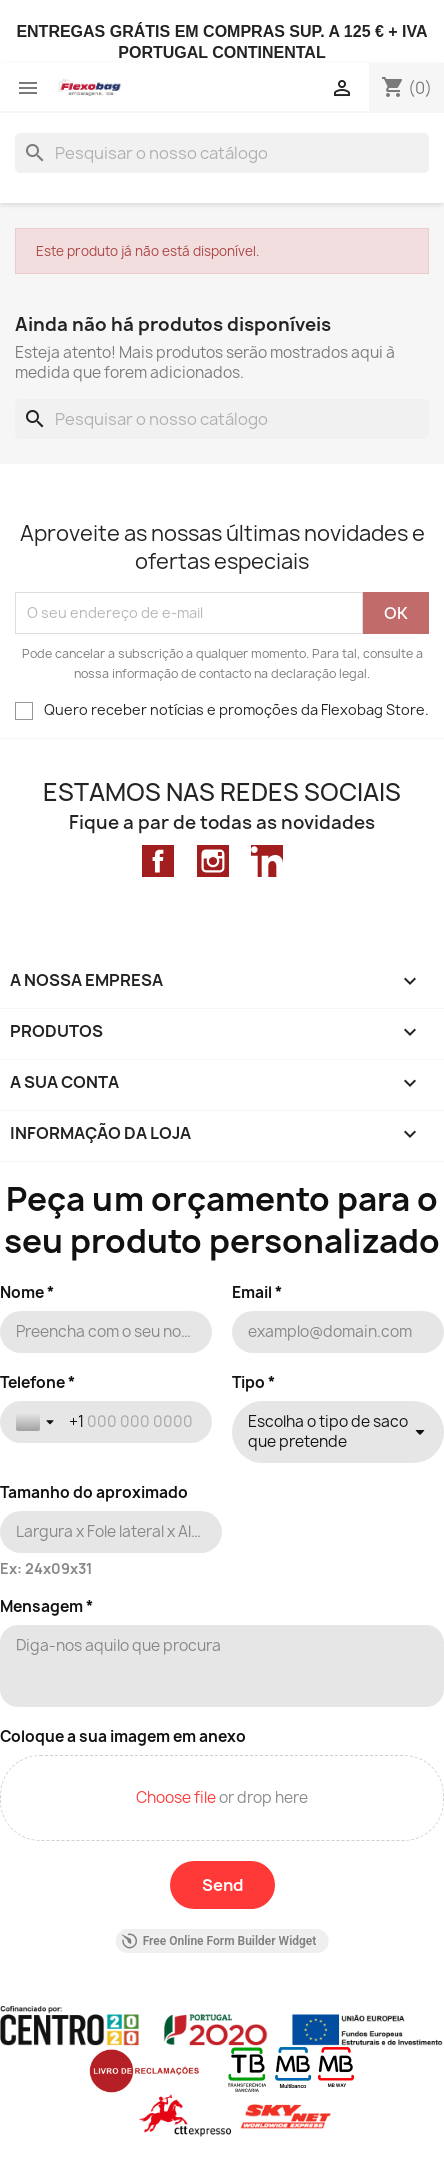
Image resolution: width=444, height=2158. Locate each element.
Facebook (158, 861)
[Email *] (338, 1332)
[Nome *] (106, 1332)
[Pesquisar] (222, 153)
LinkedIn (267, 861)
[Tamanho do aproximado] (111, 1532)
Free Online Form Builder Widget (219, 1941)
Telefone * (37, 1383)
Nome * (27, 1293)
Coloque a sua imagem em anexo (123, 1737)
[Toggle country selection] (37, 1422)
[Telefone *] (132, 1422)
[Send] (222, 1885)
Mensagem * (46, 1607)
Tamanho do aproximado (94, 1493)
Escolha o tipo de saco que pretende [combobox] (328, 1431)
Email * (257, 1293)
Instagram (213, 861)
